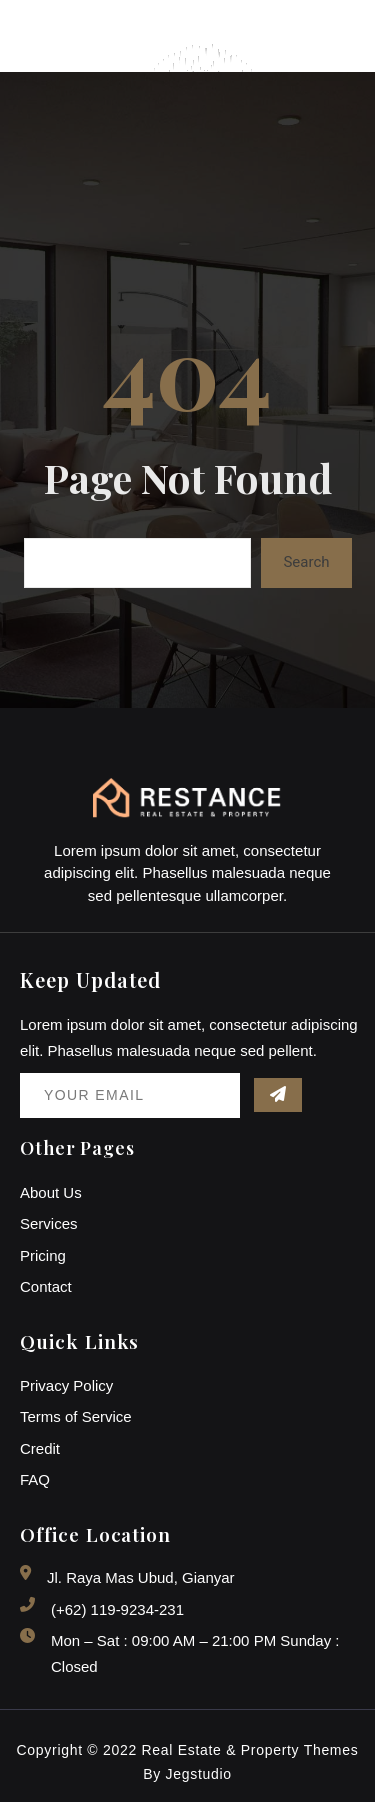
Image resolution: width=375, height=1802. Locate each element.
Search (306, 562)
